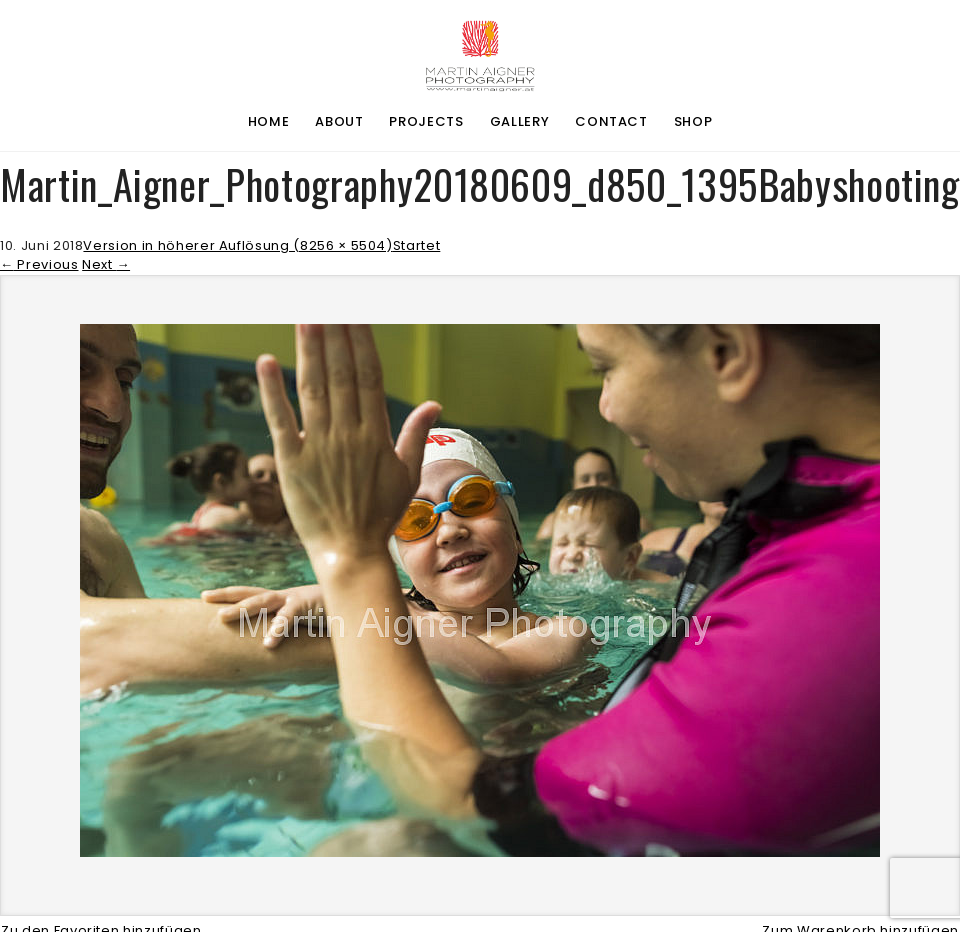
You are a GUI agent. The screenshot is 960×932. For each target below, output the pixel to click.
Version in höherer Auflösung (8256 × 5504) (237, 245)
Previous (39, 264)
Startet (417, 245)
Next (106, 264)
